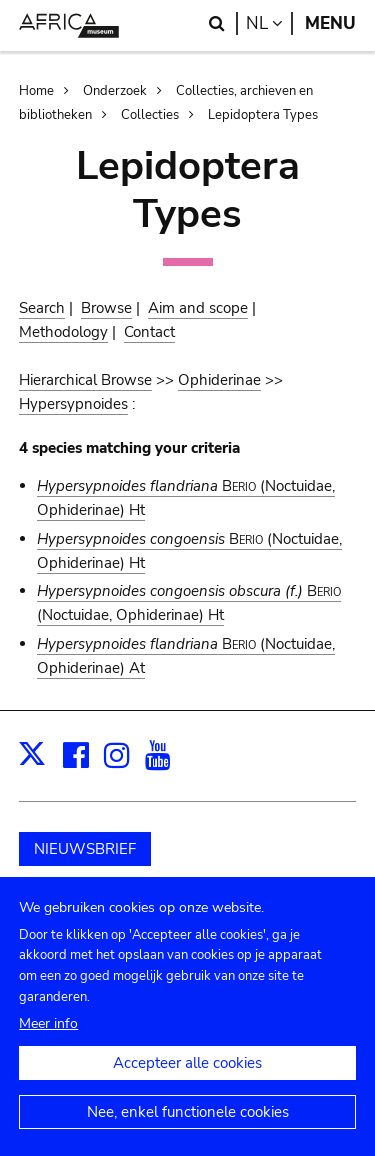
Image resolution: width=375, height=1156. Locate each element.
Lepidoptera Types (263, 115)
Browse (106, 308)
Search (42, 308)
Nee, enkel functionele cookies (188, 1134)
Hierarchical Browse (85, 380)
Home (36, 91)
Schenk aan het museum (118, 899)
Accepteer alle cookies (187, 1085)
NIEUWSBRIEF (85, 849)
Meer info (48, 1045)
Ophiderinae (219, 380)
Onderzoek (115, 91)
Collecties (150, 115)
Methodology (63, 332)
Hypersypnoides (73, 404)
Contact (149, 332)
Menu (330, 23)
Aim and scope (198, 308)
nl (269, 23)
